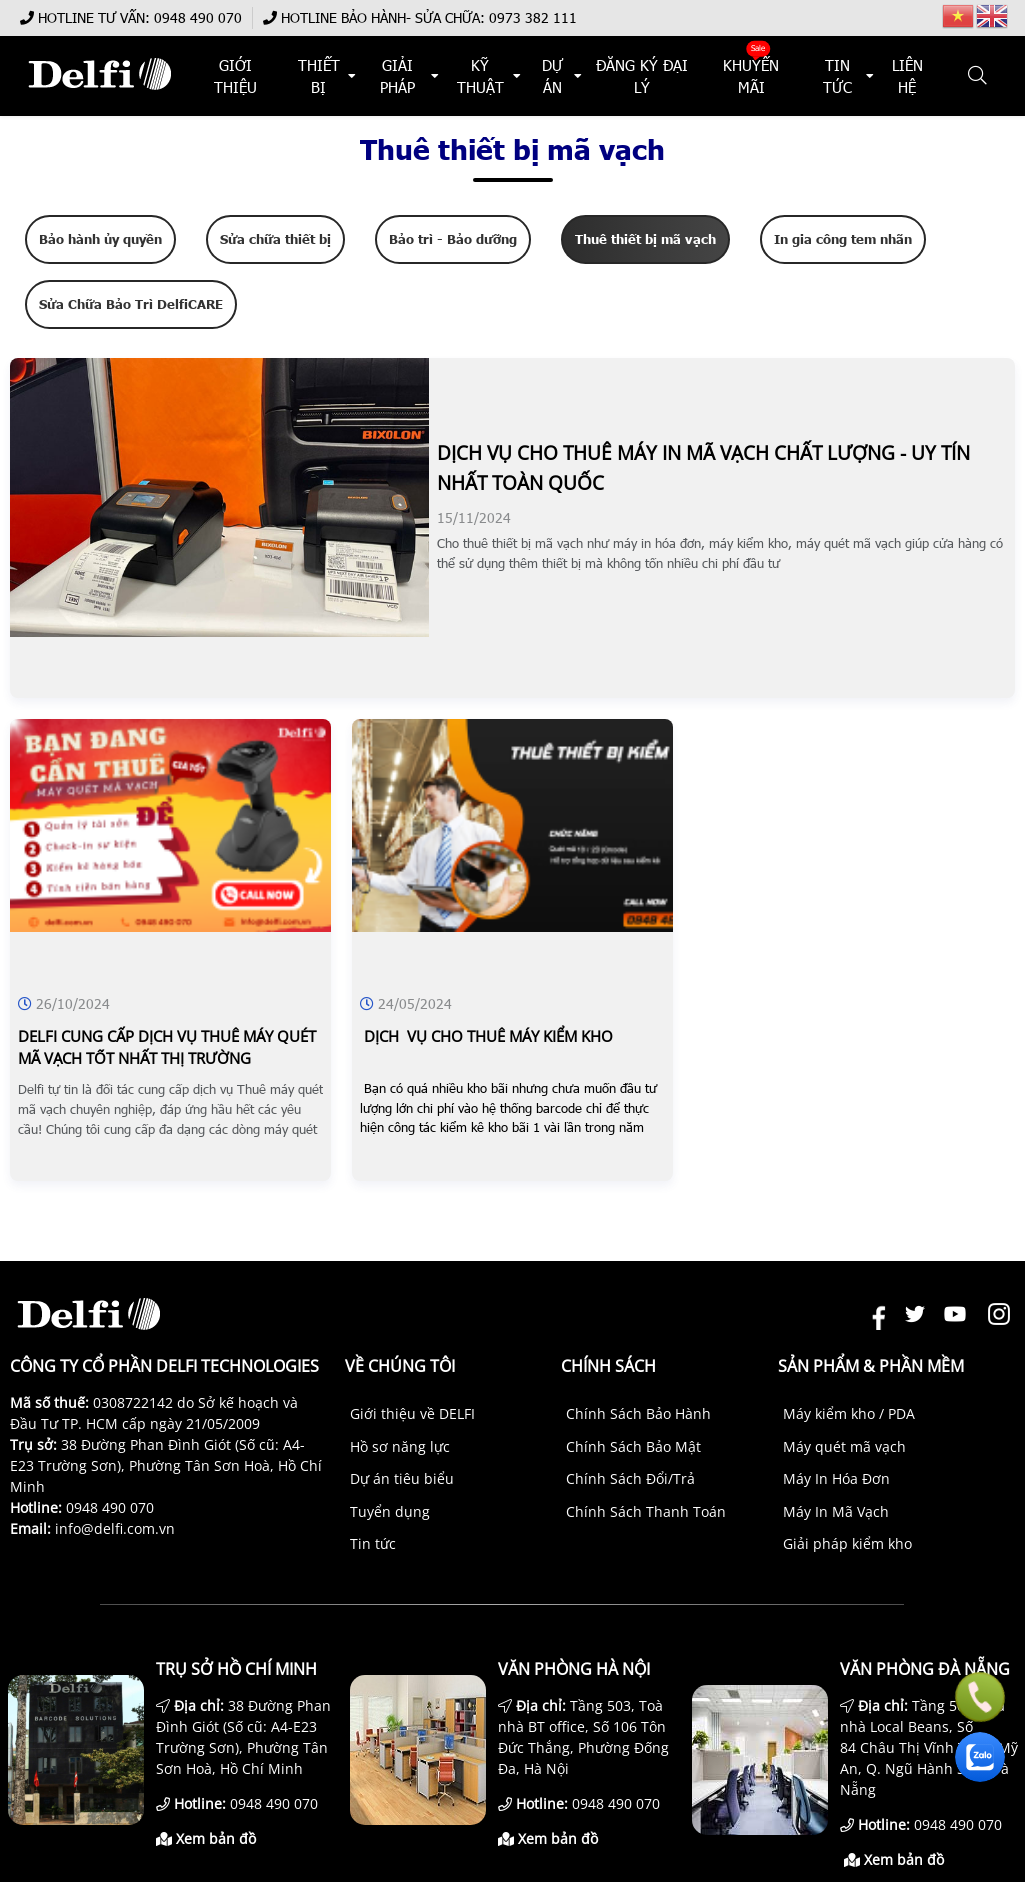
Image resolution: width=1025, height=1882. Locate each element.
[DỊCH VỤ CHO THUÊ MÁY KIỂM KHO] (512, 926)
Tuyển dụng (390, 1511)
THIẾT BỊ (318, 76)
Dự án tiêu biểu (402, 1478)
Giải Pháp (397, 76)
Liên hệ (907, 76)
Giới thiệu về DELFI (412, 1413)
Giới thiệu (234, 76)
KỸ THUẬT (480, 76)
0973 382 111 (533, 17)
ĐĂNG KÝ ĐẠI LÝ (642, 76)
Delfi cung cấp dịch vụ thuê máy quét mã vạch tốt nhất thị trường (167, 1047)
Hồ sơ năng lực (400, 1446)
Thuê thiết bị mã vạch (645, 239)
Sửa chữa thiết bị (275, 239)
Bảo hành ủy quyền (100, 239)
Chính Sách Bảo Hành (638, 1413)
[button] (978, 76)
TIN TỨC (837, 76)
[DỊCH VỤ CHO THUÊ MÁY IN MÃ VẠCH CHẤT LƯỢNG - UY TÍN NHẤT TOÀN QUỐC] (219, 631)
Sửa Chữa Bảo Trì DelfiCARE (131, 304)
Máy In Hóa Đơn (836, 1478)
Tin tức (373, 1543)
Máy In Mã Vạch (836, 1511)
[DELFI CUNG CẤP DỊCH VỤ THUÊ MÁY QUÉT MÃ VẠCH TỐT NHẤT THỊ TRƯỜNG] (170, 926)
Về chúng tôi (400, 1366)
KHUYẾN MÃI (752, 76)
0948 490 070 (198, 17)
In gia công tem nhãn (843, 239)
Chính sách (608, 1366)
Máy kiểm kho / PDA (849, 1413)
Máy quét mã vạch (844, 1446)
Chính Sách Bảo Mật (633, 1446)
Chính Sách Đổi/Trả (630, 1478)
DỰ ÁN (551, 76)
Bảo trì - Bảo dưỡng (453, 239)
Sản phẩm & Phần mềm (871, 1366)
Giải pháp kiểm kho (847, 1543)
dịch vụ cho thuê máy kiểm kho (486, 1036)
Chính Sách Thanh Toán (646, 1511)
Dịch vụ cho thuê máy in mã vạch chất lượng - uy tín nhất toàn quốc (703, 468)
